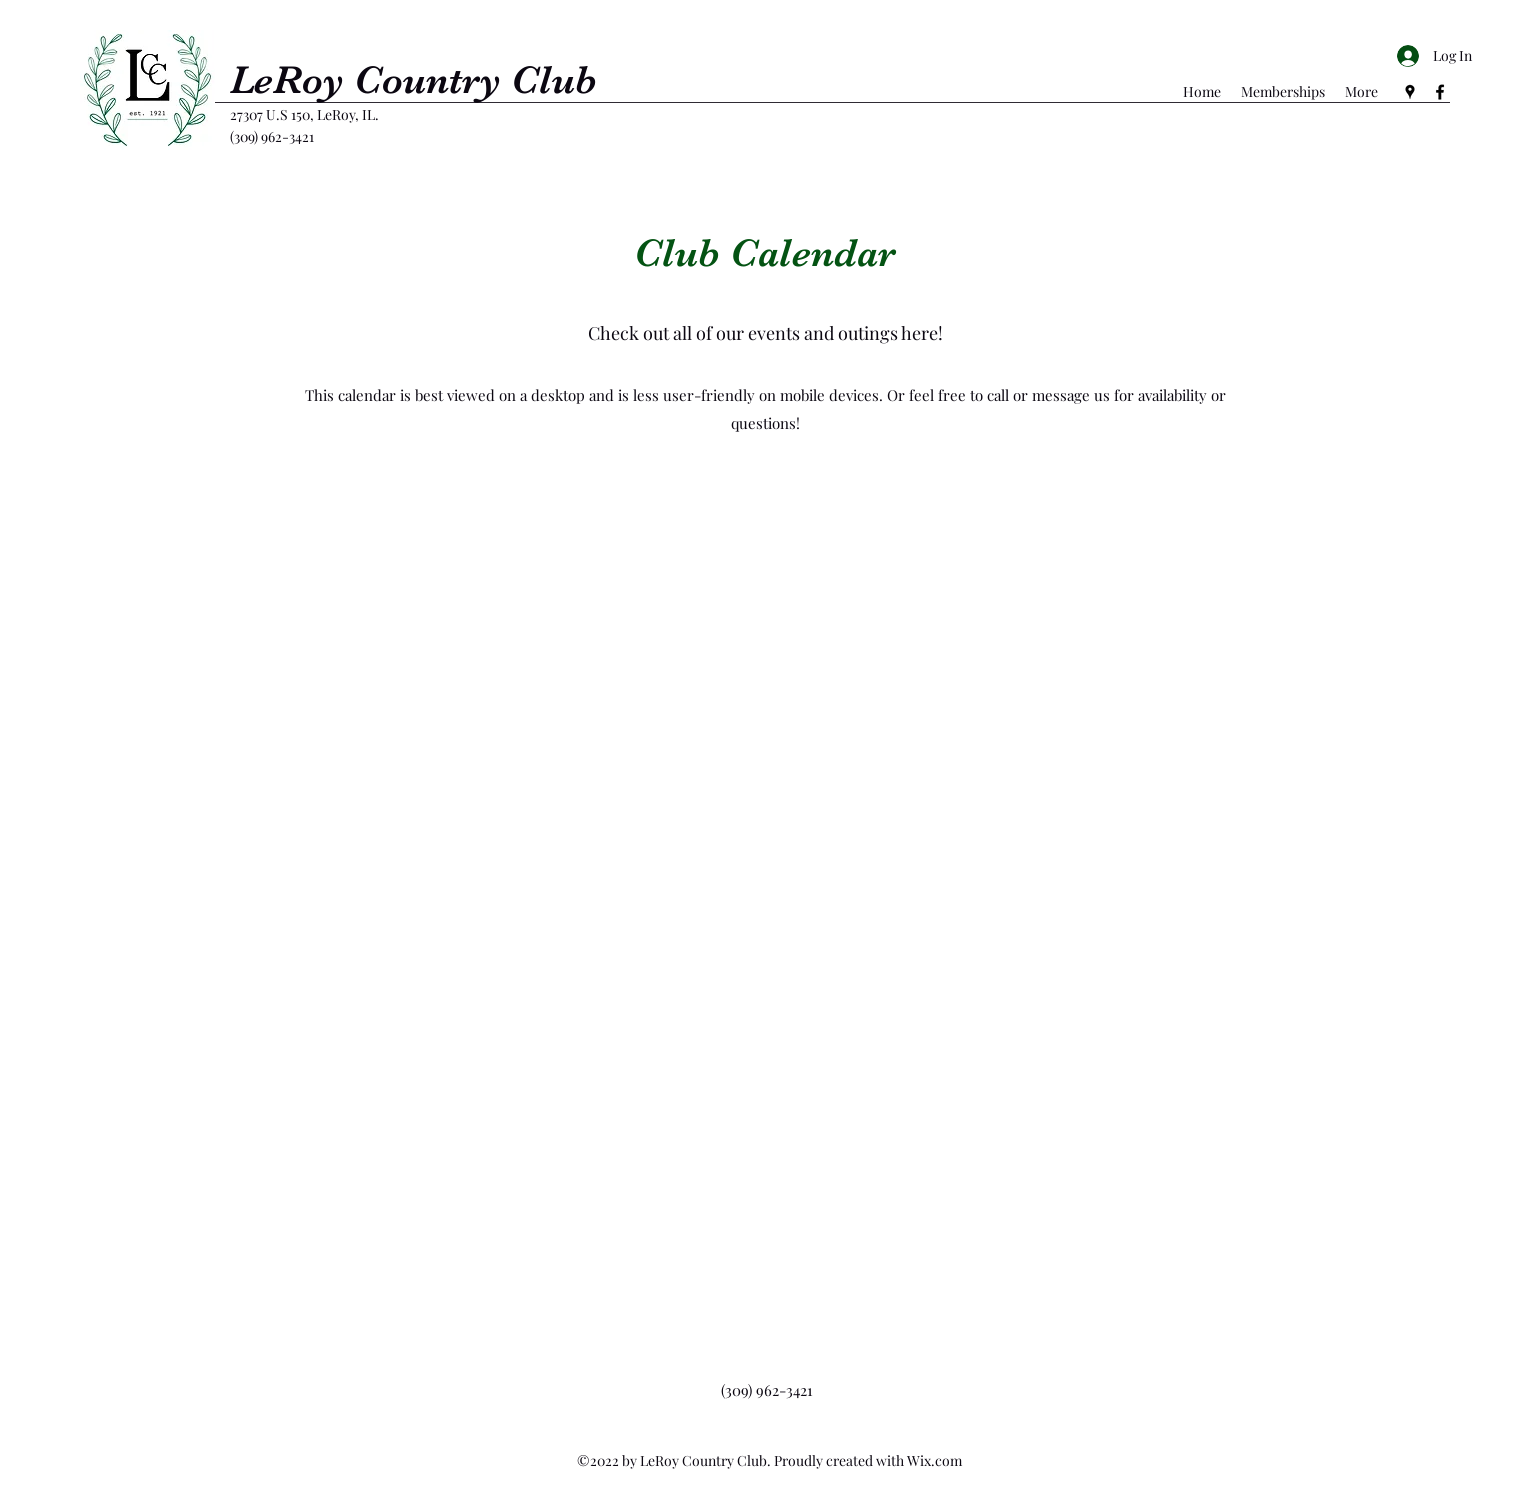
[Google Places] (1410, 92)
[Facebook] (1440, 92)
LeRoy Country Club (413, 80)
